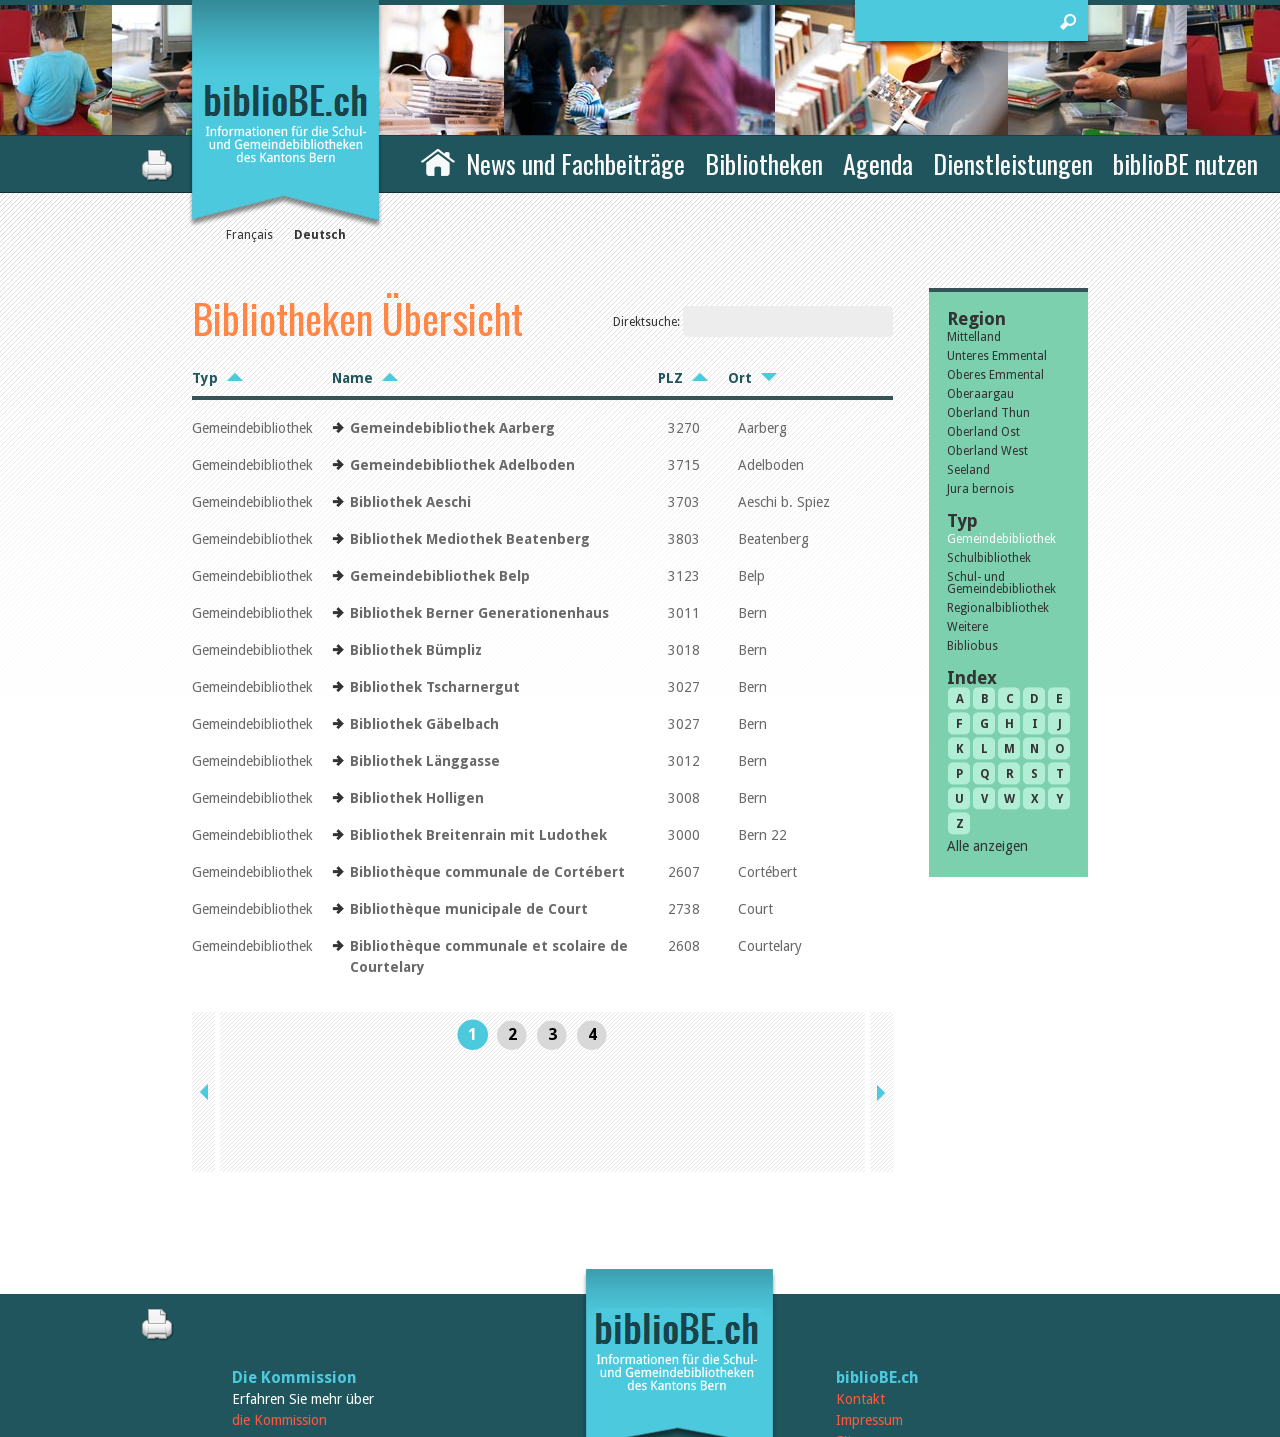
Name (352, 378)
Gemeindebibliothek (1001, 539)
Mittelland (974, 337)
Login (853, 1349)
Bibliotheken (764, 163)
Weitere (967, 627)
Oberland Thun (988, 413)
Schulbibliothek (989, 558)
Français (249, 235)
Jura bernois (980, 489)
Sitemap (860, 1328)
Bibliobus (972, 646)
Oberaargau (980, 394)
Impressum (869, 1307)
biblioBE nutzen (1185, 163)
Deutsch (320, 235)
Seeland (968, 470)
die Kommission (279, 1307)
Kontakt (860, 1286)
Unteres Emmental (997, 356)
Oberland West (987, 451)
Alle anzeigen (987, 846)
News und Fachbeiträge (575, 163)
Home (438, 161)
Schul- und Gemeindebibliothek (1001, 583)
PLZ (670, 378)
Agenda (878, 163)
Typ (205, 378)
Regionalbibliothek (998, 608)
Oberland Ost (983, 432)
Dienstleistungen (1013, 163)
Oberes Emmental (995, 375)
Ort (740, 378)
